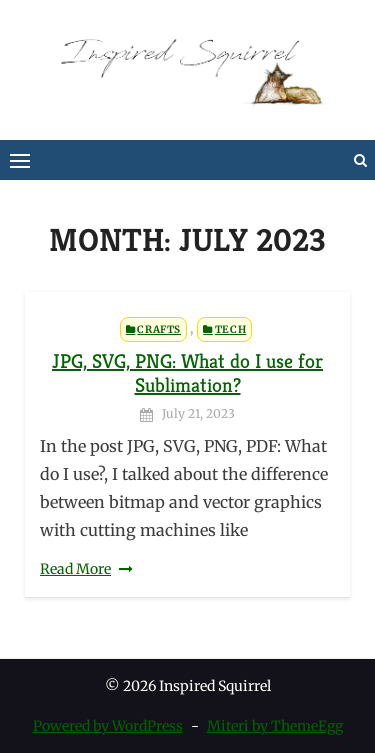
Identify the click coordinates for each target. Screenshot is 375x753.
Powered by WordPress (108, 726)
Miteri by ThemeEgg (275, 726)
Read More (75, 569)
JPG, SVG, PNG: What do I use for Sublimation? (187, 373)
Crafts (159, 329)
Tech (230, 329)
